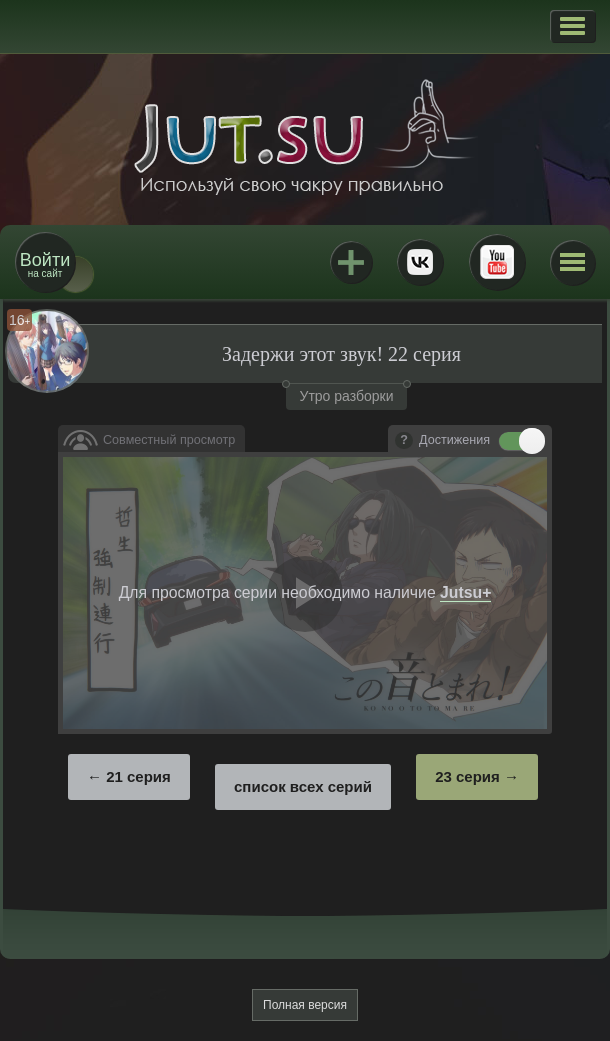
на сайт (45, 264)
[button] (572, 26)
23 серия (467, 776)
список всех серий (303, 786)
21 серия (138, 776)
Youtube (497, 262)
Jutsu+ (351, 262)
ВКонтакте (420, 262)
